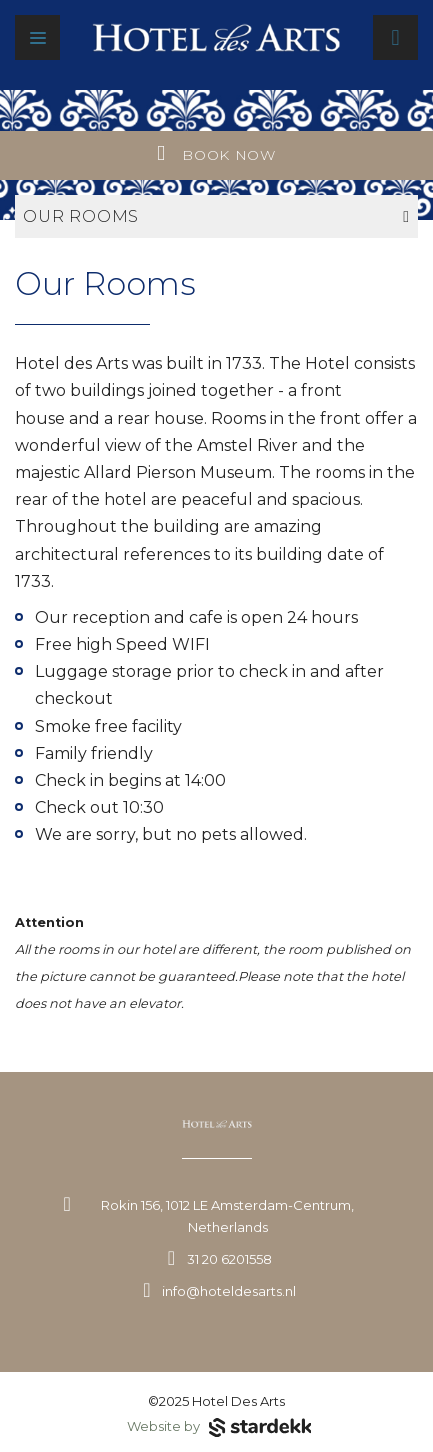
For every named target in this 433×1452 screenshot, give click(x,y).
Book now (216, 153)
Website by (219, 1428)
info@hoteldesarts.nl (229, 1291)
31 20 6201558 (229, 1259)
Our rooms (216, 216)
